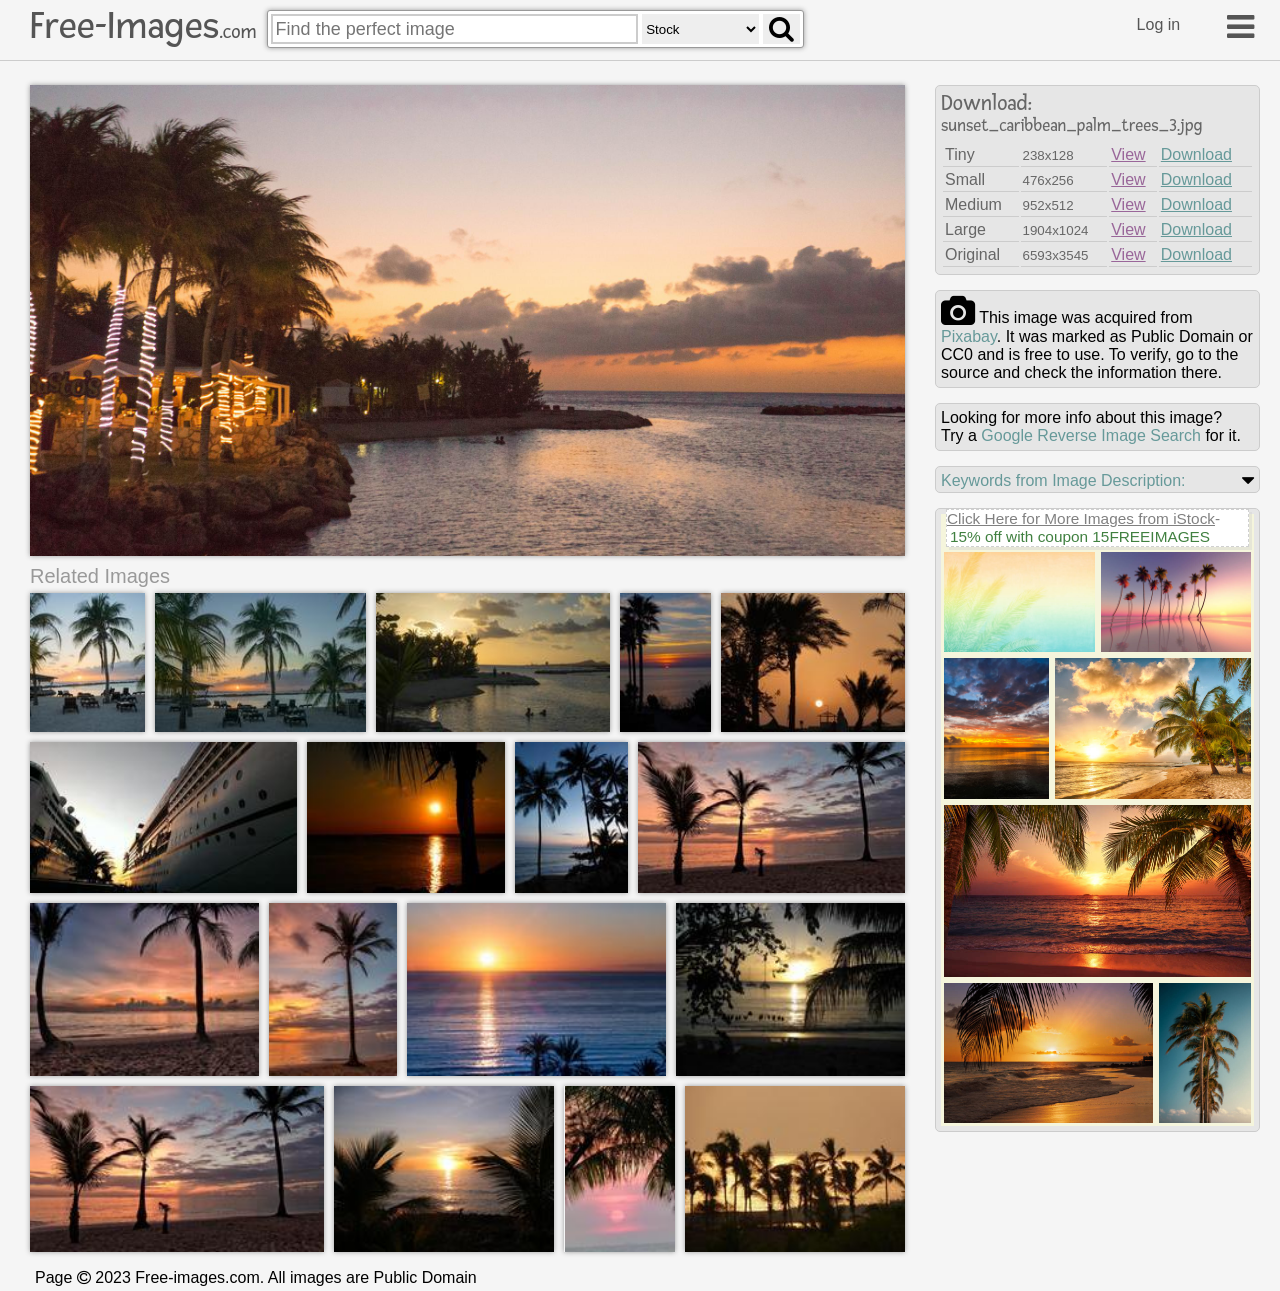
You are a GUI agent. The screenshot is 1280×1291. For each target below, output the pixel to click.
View (1128, 154)
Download (1196, 154)
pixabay (969, 336)
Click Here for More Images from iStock (1081, 518)
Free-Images (143, 26)
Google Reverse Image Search (1091, 435)
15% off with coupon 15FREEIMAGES (1080, 536)
